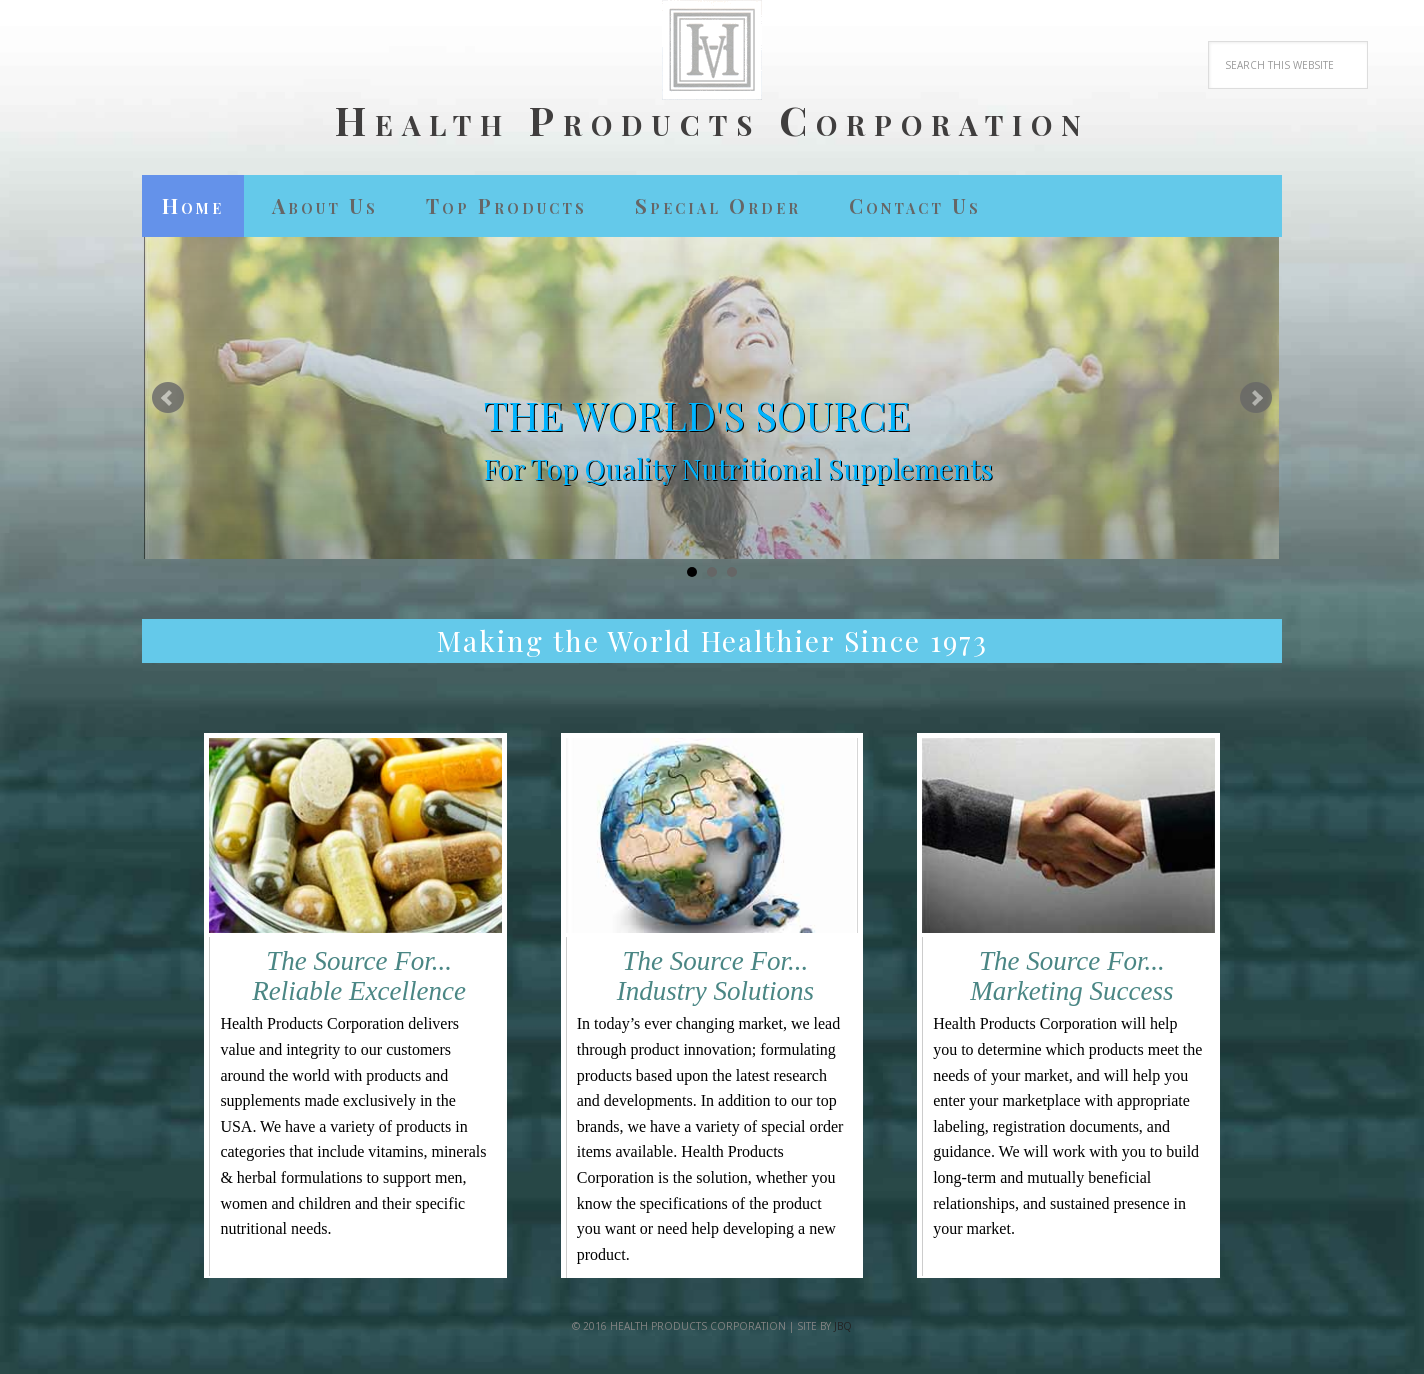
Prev (168, 398)
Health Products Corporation (712, 119)
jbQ (843, 1326)
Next (1256, 398)
